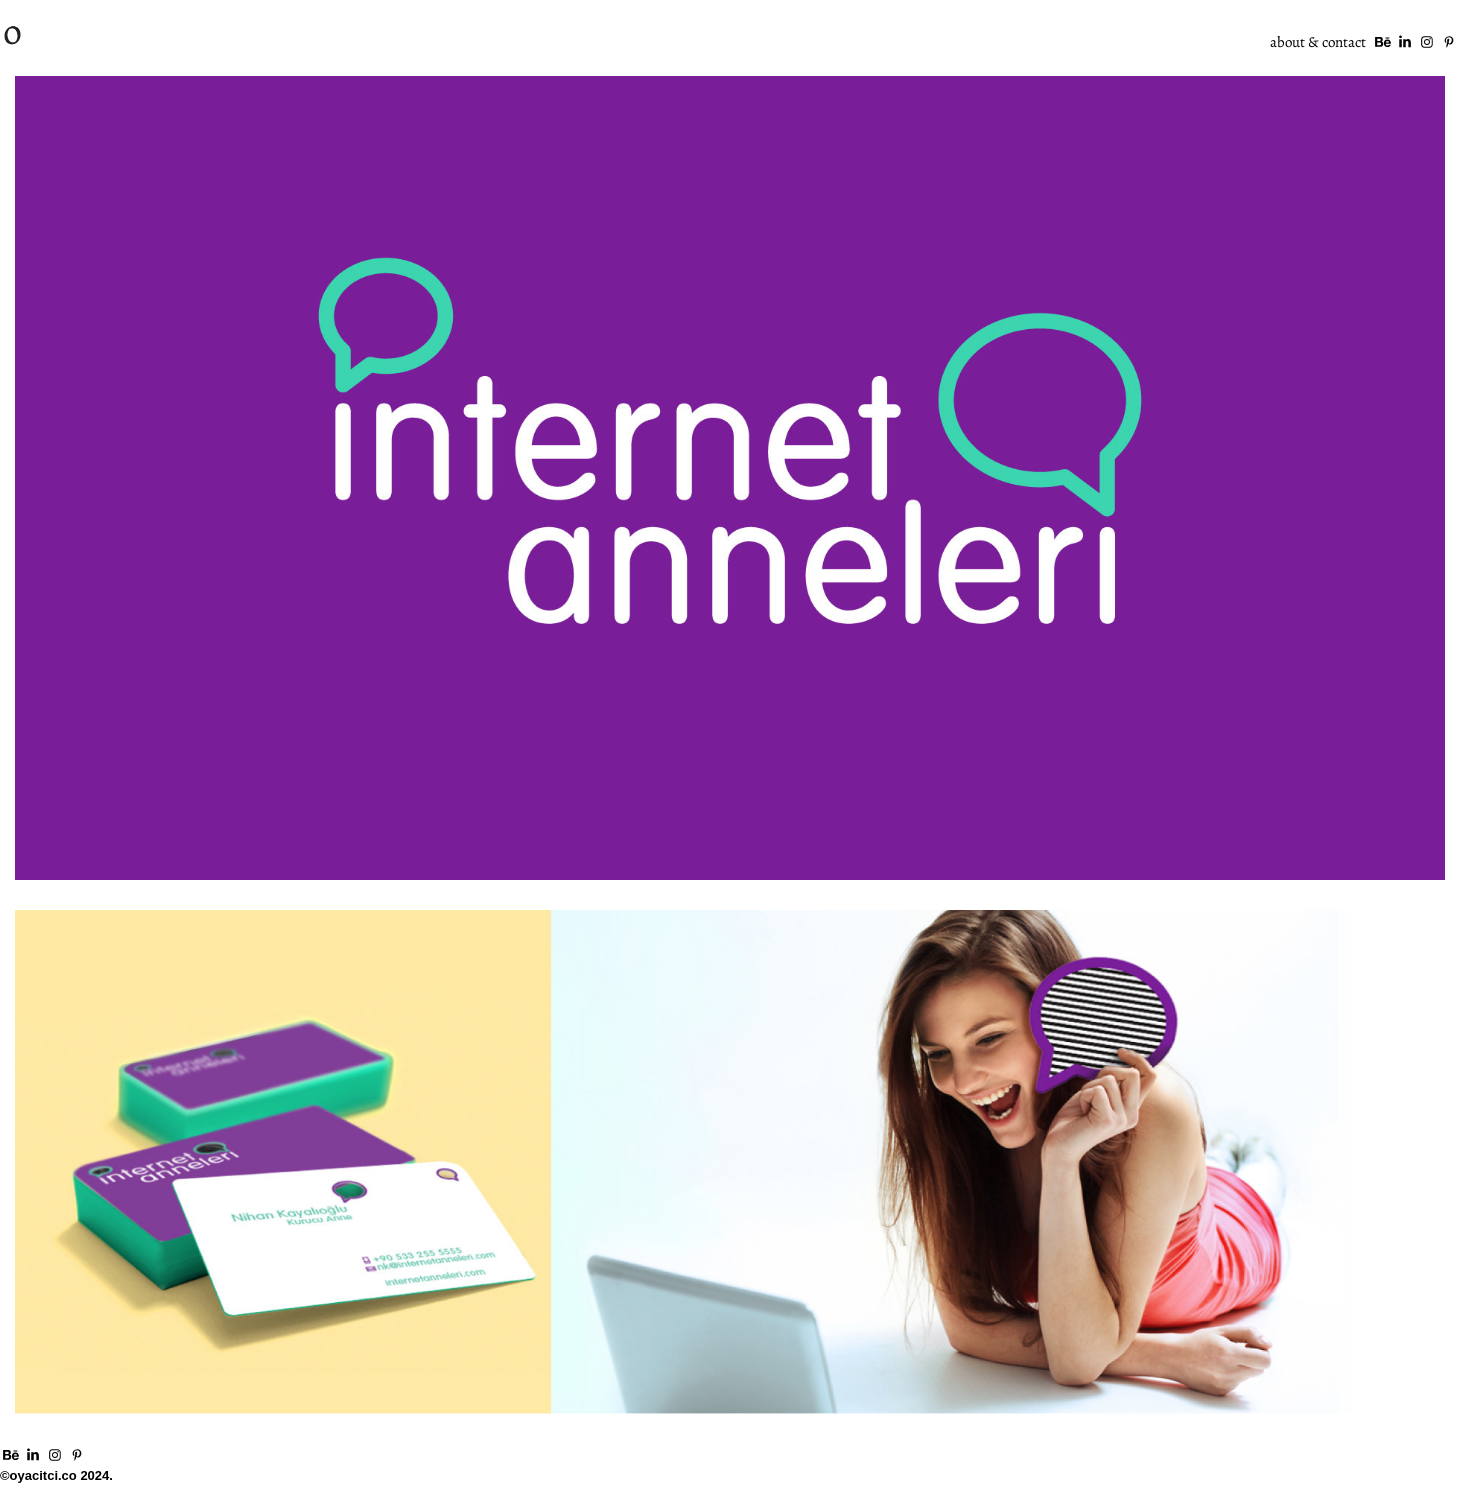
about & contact (1318, 41)
